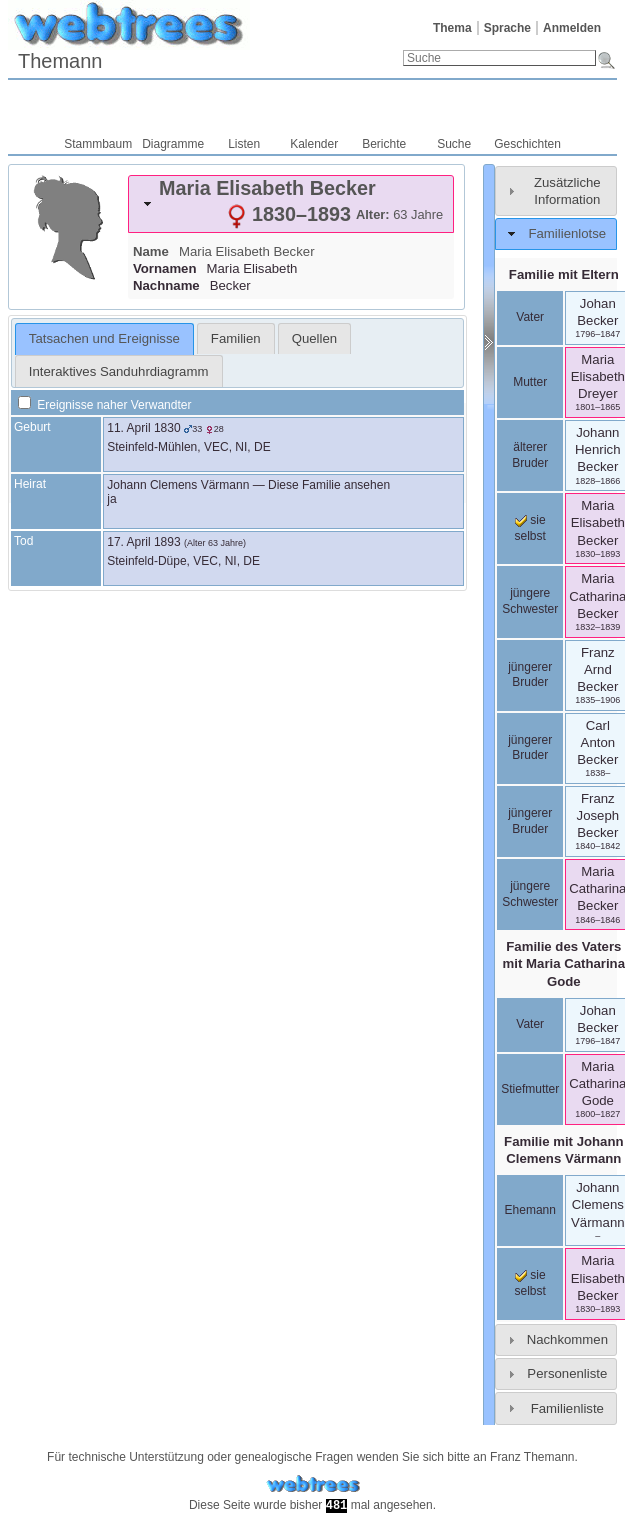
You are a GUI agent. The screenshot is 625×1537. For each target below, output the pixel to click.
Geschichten (527, 144)
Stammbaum (98, 144)
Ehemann (530, 1210)
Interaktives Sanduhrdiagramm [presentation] (119, 371)
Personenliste (567, 1373)
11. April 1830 (143, 428)
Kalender (314, 144)
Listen (244, 144)
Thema (452, 28)
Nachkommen (567, 1339)
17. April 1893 (143, 542)
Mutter (530, 382)
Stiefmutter (530, 1089)
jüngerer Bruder (530, 675)
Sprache (507, 28)
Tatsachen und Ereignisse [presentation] (104, 338)
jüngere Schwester (530, 601)
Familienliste (567, 1408)
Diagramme (173, 144)
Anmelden (572, 28)
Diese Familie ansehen (329, 485)
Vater (530, 317)
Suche (454, 144)
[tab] (291, 204)
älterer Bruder (530, 455)
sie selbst (530, 528)
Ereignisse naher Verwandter (104, 405)
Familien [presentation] (236, 338)
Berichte (384, 144)
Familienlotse (567, 233)
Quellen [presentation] (314, 338)
